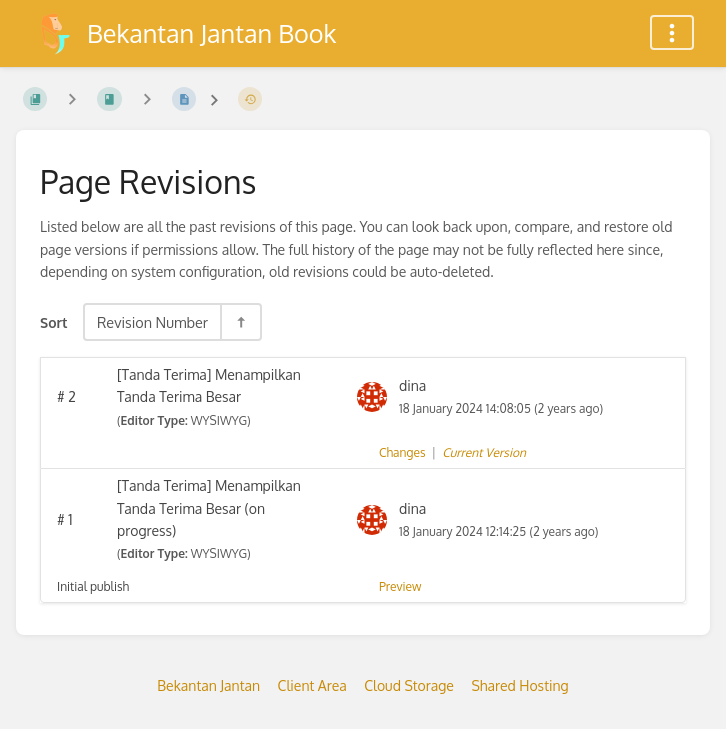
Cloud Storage (409, 685)
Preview (400, 586)
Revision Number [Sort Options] (152, 322)
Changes (402, 452)
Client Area (312, 685)
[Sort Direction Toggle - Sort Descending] (240, 322)
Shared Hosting (519, 685)
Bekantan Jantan (208, 685)
